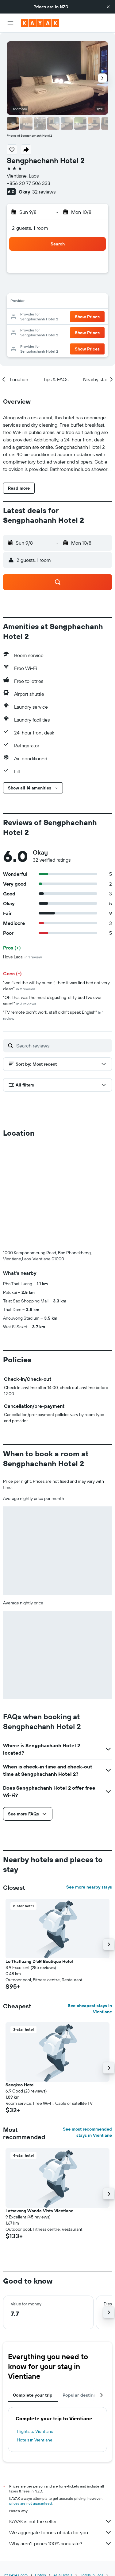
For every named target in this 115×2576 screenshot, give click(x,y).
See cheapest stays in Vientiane (90, 2008)
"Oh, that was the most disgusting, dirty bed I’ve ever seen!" (52, 1000)
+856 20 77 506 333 (28, 183)
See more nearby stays (89, 1887)
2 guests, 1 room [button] (30, 228)
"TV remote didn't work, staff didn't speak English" (53, 1015)
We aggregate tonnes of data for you (60, 2532)
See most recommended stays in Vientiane (87, 2132)
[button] (108, 7)
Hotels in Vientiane (34, 2440)
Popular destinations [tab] (85, 2395)
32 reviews (44, 192)
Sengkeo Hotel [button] (20, 2085)
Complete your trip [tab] (33, 2395)
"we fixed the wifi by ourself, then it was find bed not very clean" (56, 986)
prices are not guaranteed (30, 2503)
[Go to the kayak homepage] (40, 23)
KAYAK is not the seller (60, 2521)
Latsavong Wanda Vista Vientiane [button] (39, 2211)
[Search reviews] (62, 1045)
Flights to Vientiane (35, 2431)
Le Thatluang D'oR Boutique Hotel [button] (39, 1961)
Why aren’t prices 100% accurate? (60, 2543)
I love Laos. (22, 957)
